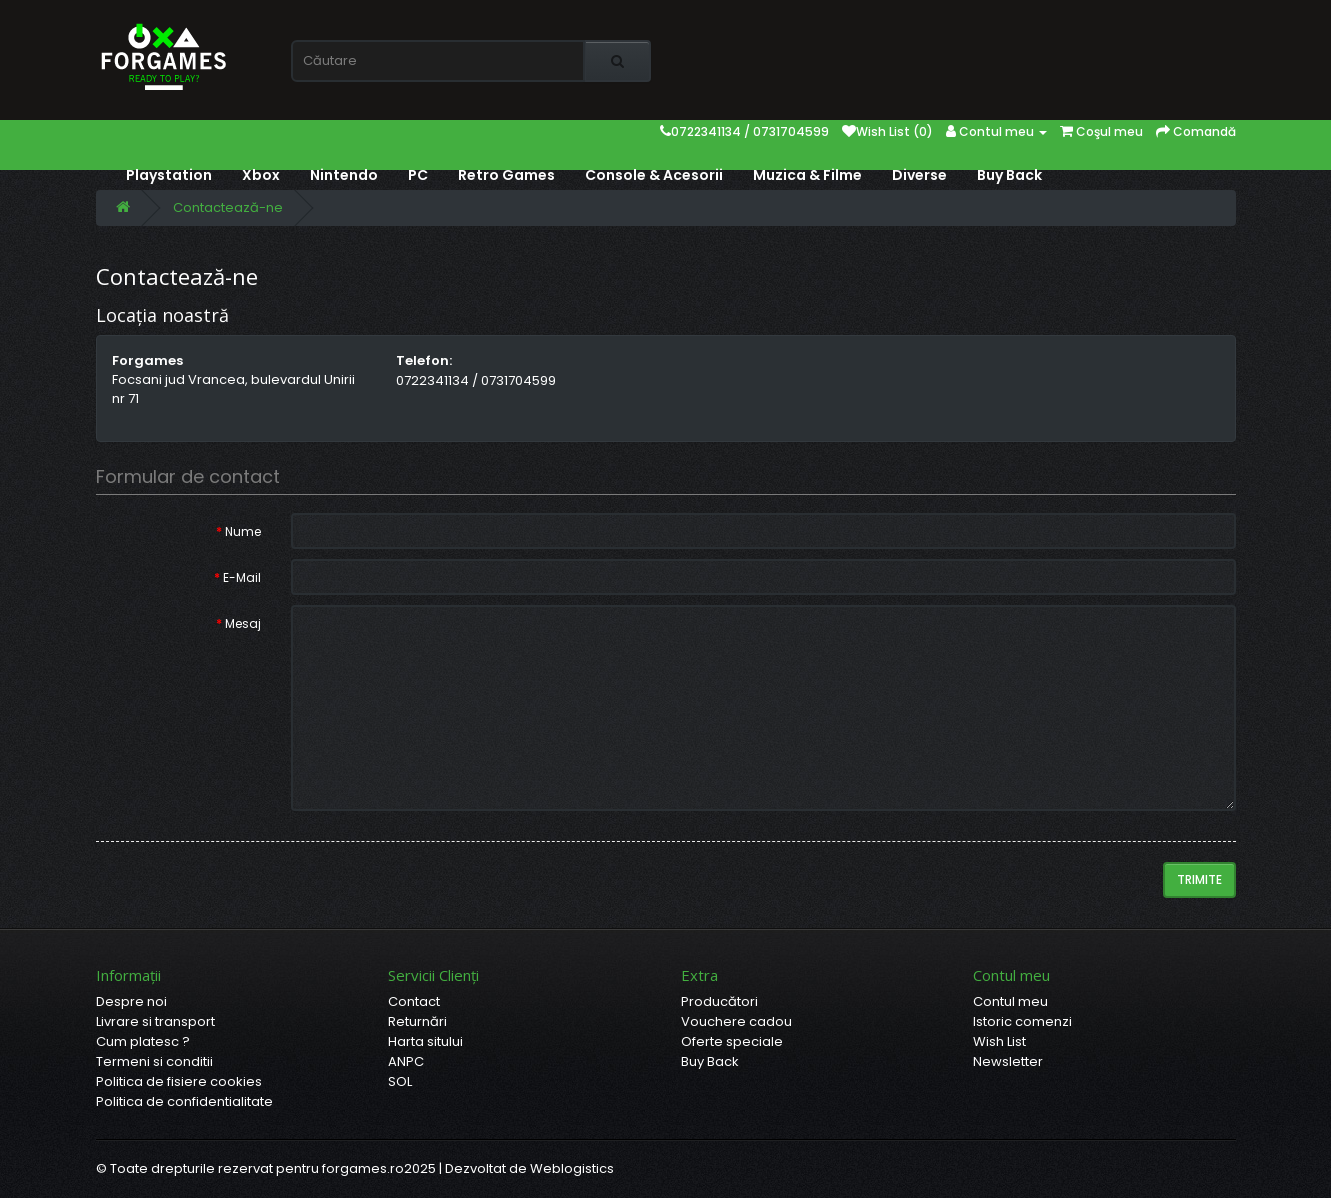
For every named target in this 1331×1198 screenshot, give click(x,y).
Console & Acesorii (654, 175)
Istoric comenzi (1022, 1021)
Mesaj (243, 623)
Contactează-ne (228, 207)
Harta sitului (425, 1041)
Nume (243, 531)
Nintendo (344, 175)
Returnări (417, 1021)
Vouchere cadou (736, 1021)
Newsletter (1008, 1061)
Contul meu (1010, 1001)
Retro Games (506, 175)
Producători (719, 1001)
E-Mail (242, 577)
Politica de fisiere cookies (179, 1081)
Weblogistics (572, 1168)
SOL (400, 1081)
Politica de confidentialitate (184, 1101)
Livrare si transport (155, 1021)
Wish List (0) (887, 131)
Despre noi (131, 1001)
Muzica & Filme (807, 175)
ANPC (406, 1061)
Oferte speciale (732, 1041)
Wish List (999, 1041)
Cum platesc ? (143, 1041)
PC (418, 175)
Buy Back (1009, 175)
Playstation (169, 175)
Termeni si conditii (154, 1061)
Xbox (261, 175)
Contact (414, 1001)
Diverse (919, 175)
